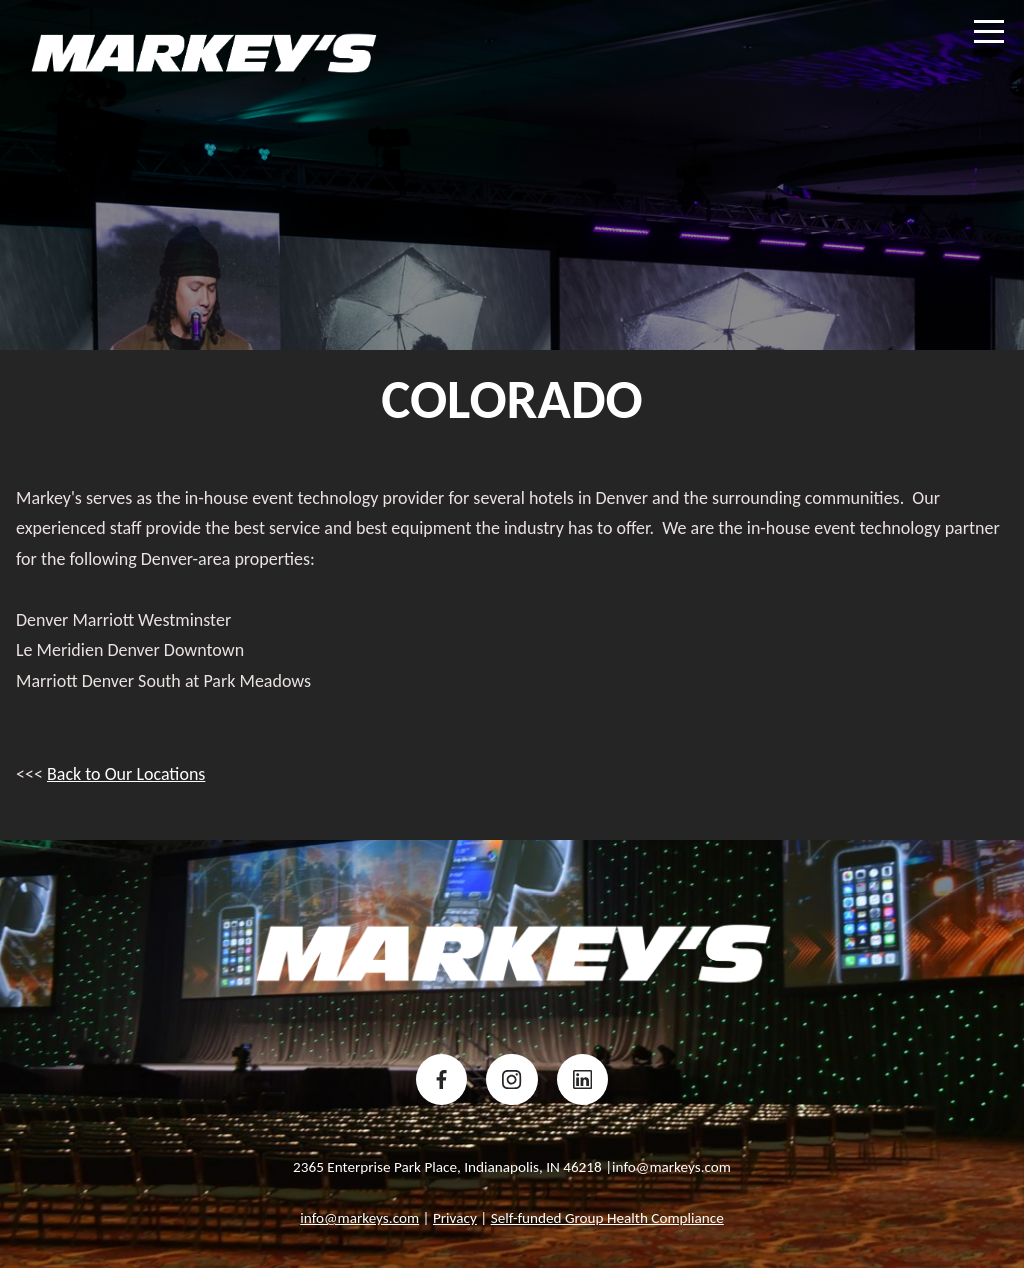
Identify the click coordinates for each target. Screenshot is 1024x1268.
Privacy (455, 1218)
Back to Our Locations (126, 774)
